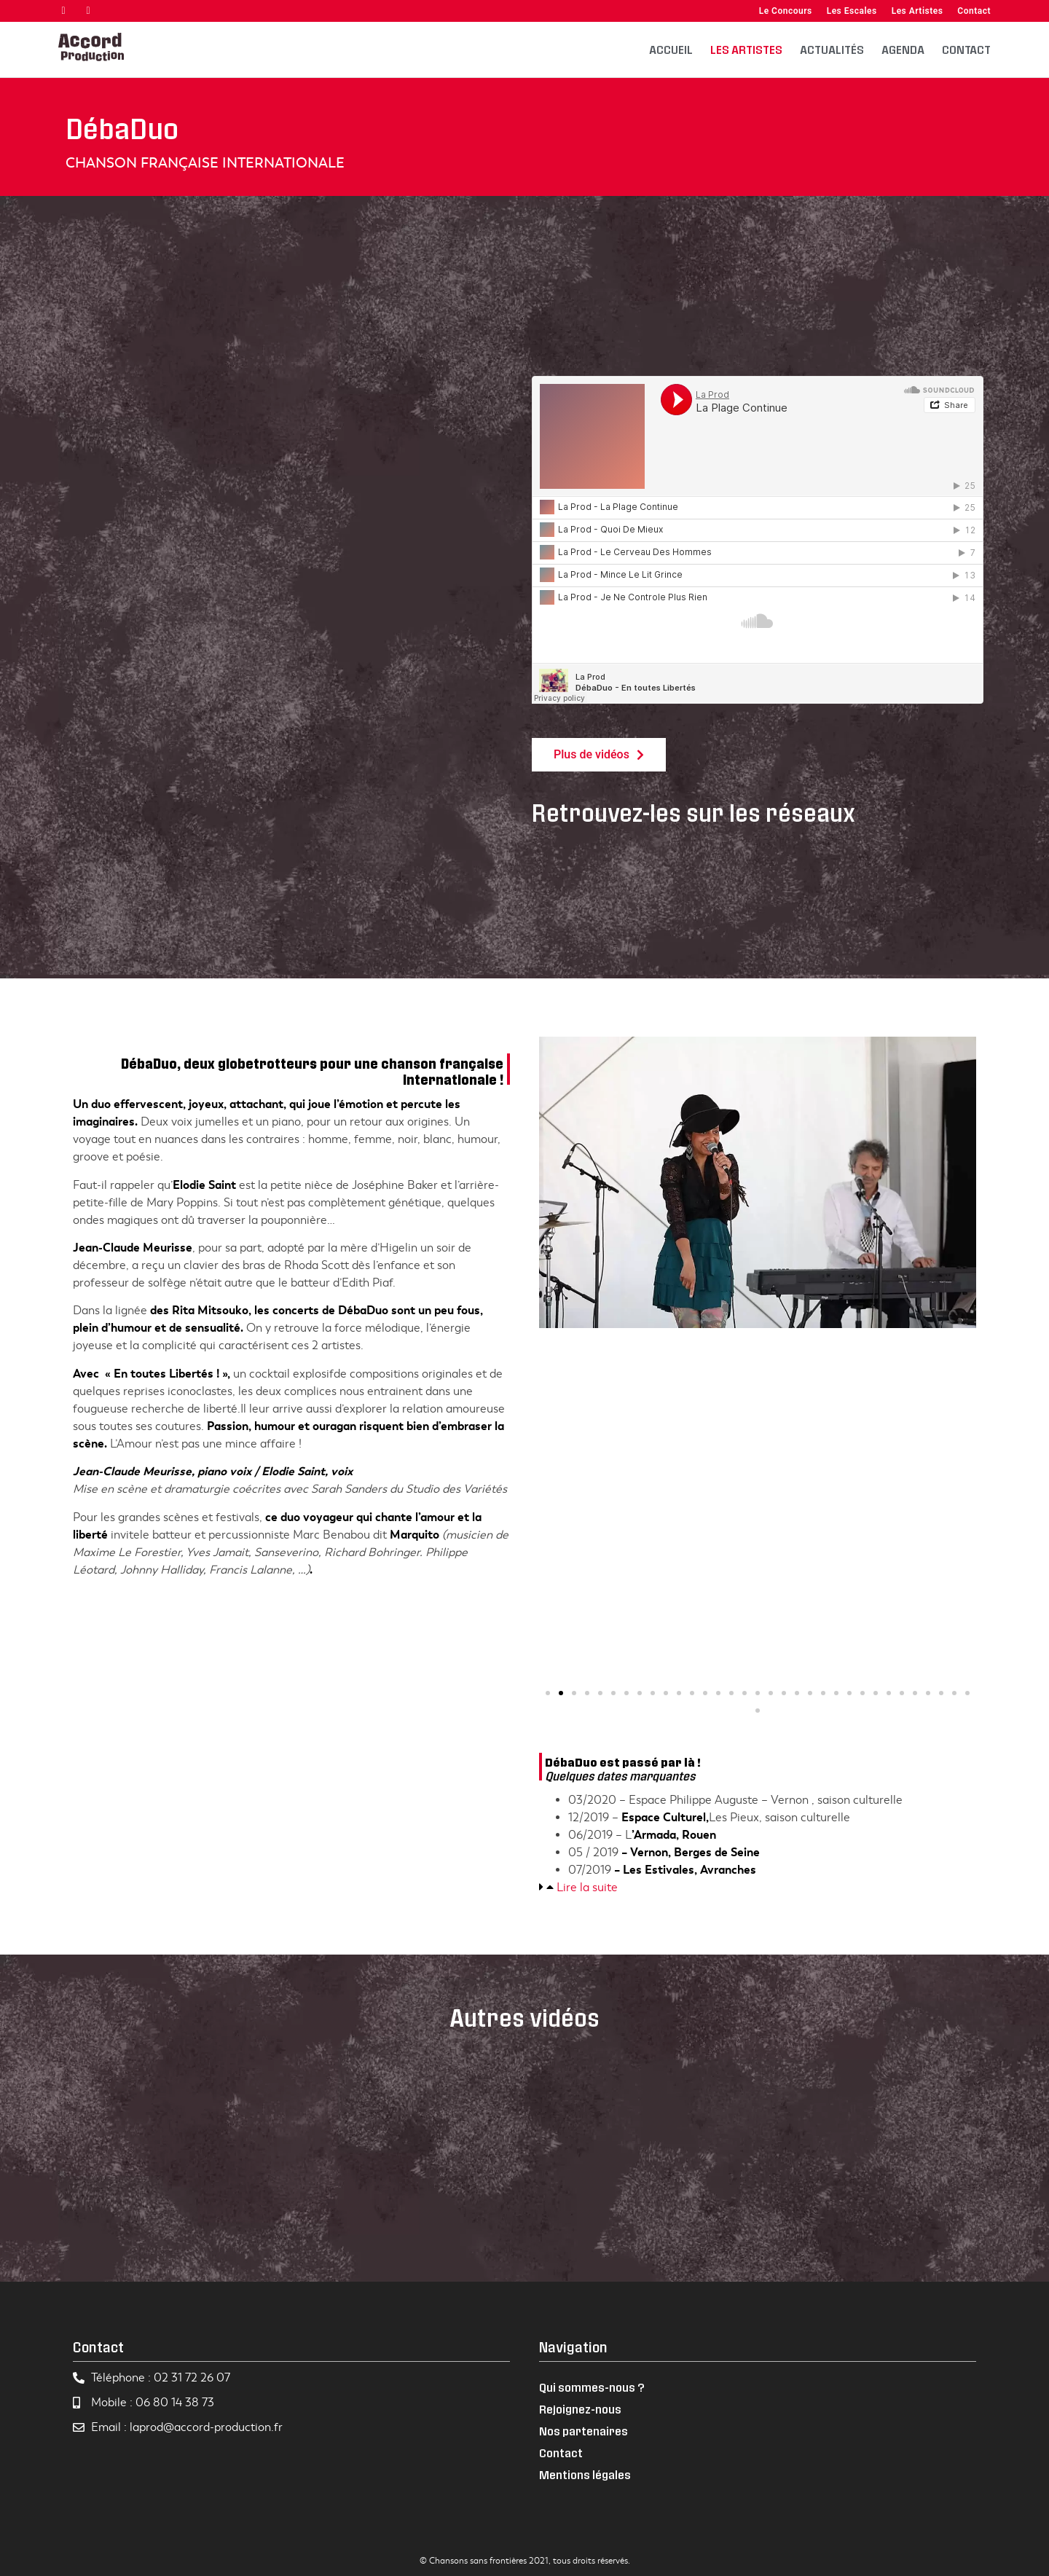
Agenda (902, 49)
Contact (974, 11)
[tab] (757, 1887)
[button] (548, 1693)
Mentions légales (585, 2474)
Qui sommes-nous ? (592, 2387)
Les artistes (746, 49)
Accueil (671, 49)
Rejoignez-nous (580, 2409)
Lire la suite (587, 1887)
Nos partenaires (583, 2431)
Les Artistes (917, 11)
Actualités (832, 49)
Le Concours (785, 11)
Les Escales (852, 11)
